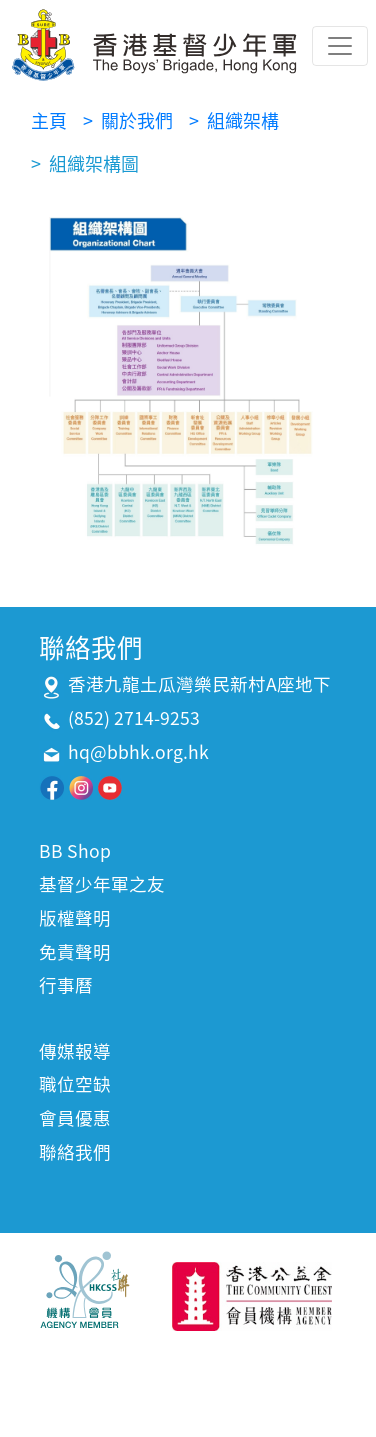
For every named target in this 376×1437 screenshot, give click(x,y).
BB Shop (75, 851)
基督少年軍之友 (102, 884)
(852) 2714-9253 (134, 718)
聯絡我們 (75, 1152)
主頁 (49, 120)
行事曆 (66, 985)
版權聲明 (75, 918)
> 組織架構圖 (85, 163)
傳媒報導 (75, 1051)
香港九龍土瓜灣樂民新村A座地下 (199, 684)
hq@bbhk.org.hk (138, 752)
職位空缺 (75, 1084)
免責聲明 (75, 952)
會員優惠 (75, 1118)
